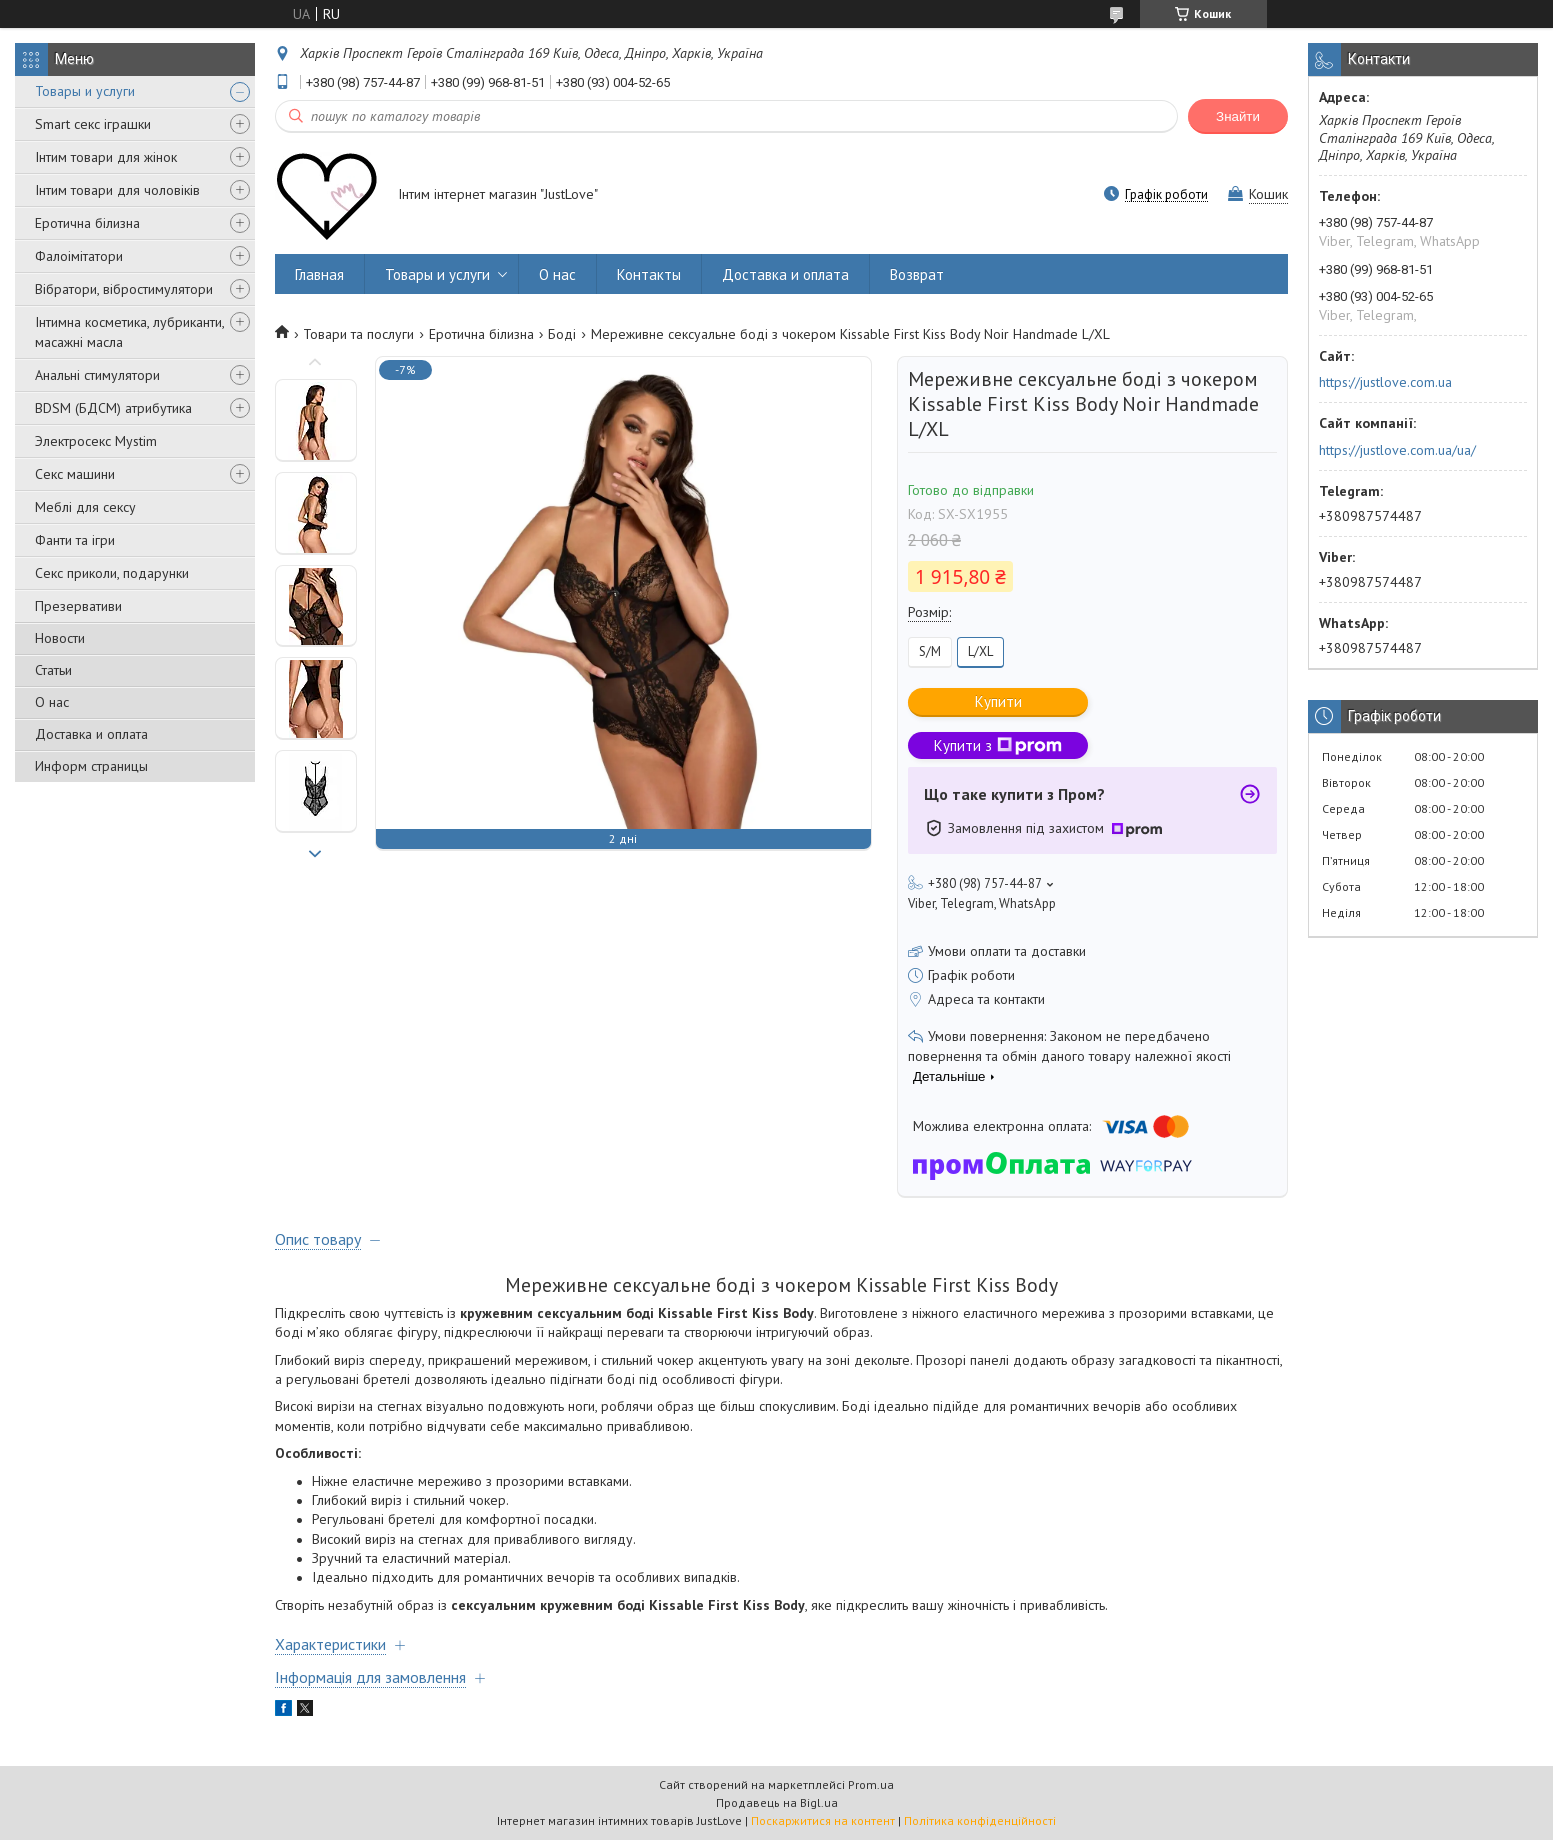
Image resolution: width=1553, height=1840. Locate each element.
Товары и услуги (85, 91)
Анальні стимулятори (97, 375)
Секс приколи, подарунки (112, 573)
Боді (562, 334)
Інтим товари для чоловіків (117, 190)
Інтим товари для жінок (106, 157)
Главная (319, 274)
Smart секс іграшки (93, 124)
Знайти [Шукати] (1238, 116)
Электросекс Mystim (96, 441)
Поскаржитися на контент (823, 1820)
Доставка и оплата (91, 734)
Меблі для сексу (85, 507)
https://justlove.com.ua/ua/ (1397, 450)
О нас (52, 702)
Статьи (53, 670)
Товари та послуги (358, 334)
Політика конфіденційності (980, 1820)
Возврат (917, 274)
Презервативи (78, 606)
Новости (60, 638)
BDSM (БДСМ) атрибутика (113, 408)
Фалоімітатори (79, 256)
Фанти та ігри (75, 540)
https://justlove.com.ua (1385, 382)
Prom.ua (871, 1784)
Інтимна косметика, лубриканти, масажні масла (129, 332)
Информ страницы (91, 766)
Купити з (998, 745)
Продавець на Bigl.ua (777, 1802)
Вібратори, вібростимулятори (124, 289)
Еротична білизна (87, 223)
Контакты (649, 274)
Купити (998, 701)
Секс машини (75, 474)
